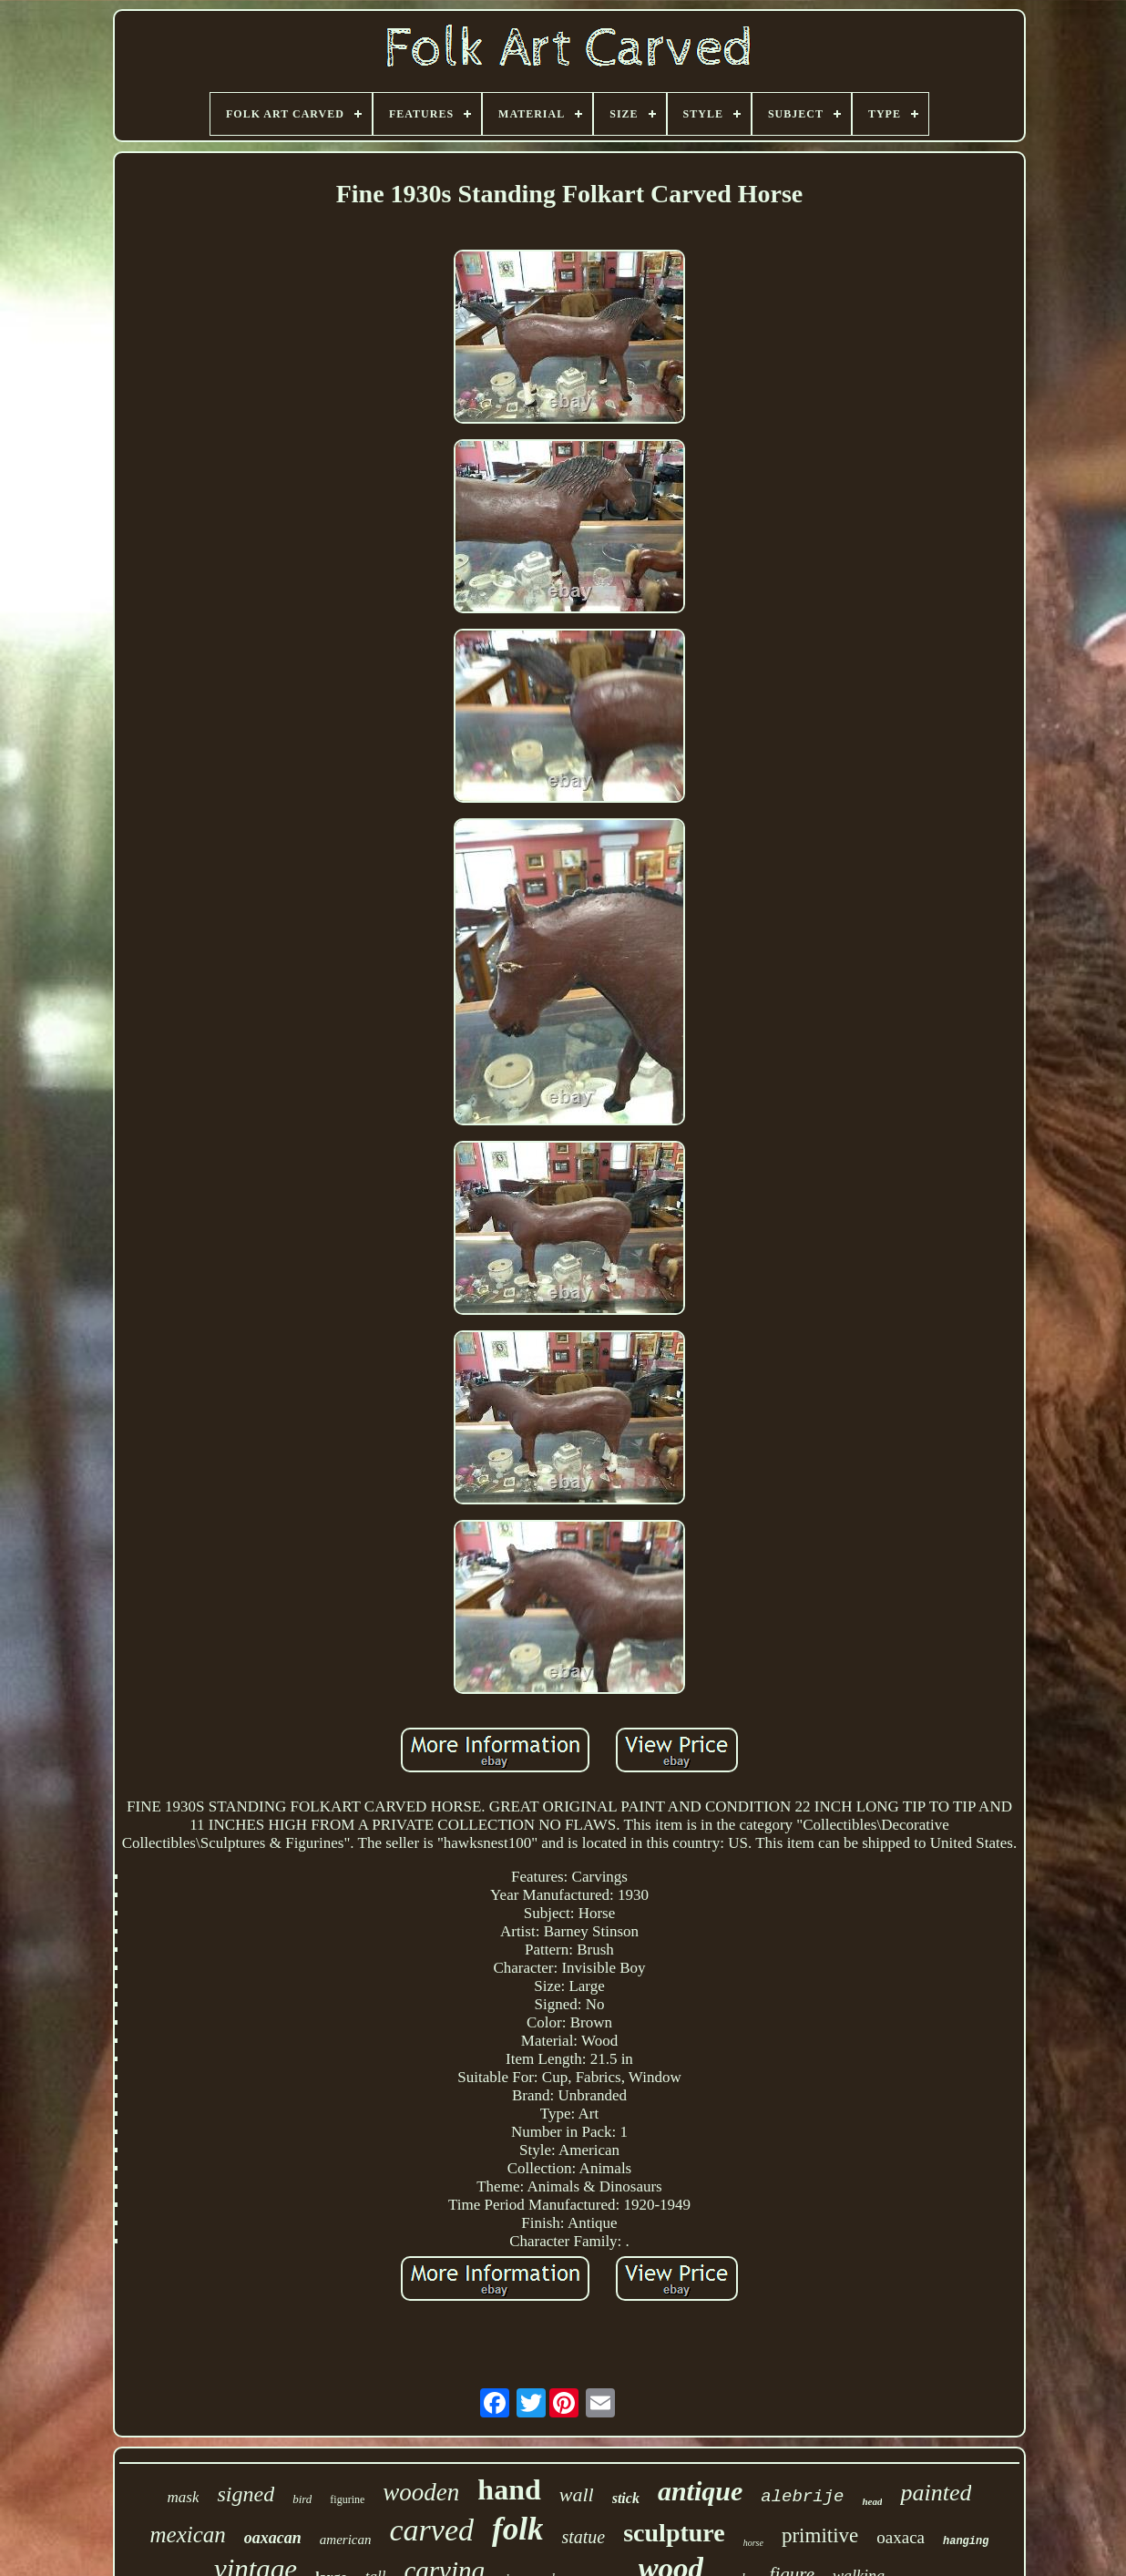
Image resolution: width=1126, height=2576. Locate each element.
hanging (965, 2541)
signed (245, 2494)
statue (583, 2537)
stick (626, 2498)
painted (935, 2492)
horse (753, 2543)
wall (576, 2494)
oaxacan (273, 2538)
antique (700, 2491)
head (872, 2501)
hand (508, 2489)
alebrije (802, 2497)
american (346, 2539)
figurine (347, 2499)
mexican (188, 2534)
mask (184, 2497)
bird (302, 2499)
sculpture (674, 2533)
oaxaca (900, 2537)
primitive (820, 2535)
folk (517, 2529)
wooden (421, 2492)
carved (432, 2530)
